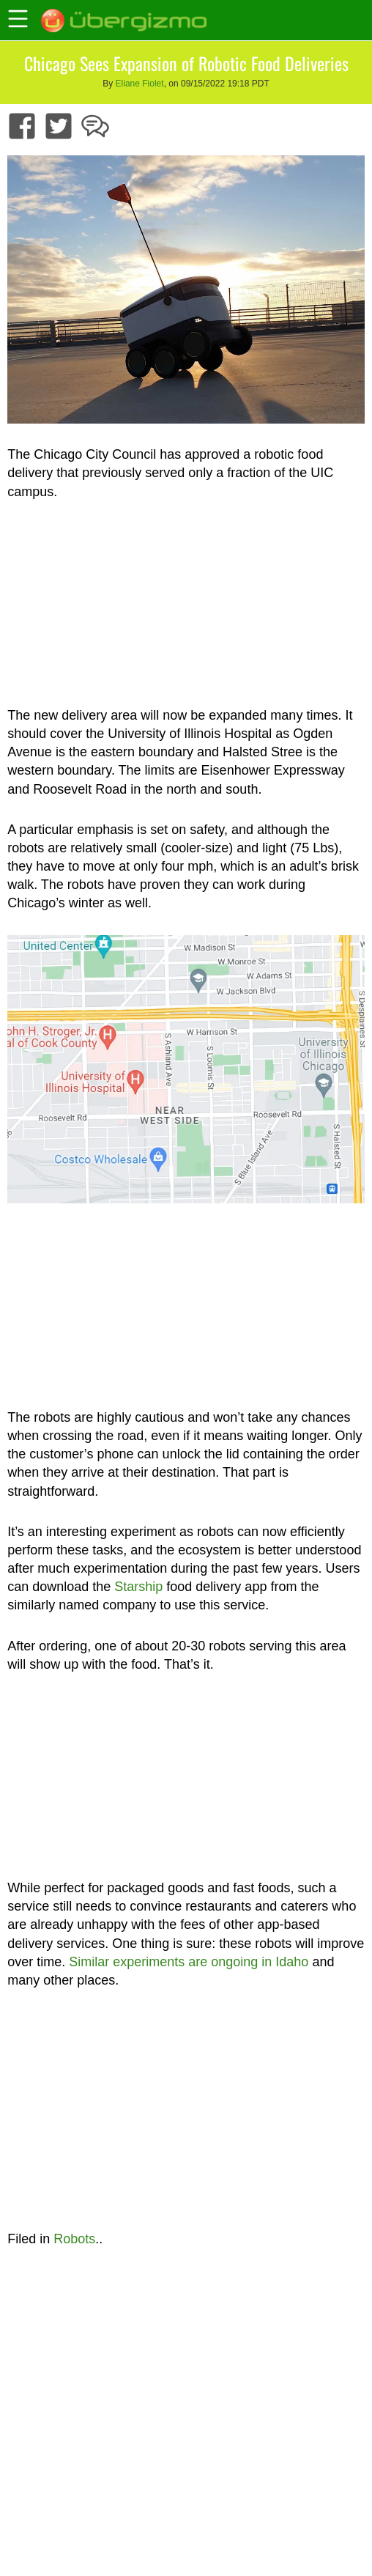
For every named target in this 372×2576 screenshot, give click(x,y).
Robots (74, 2239)
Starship (138, 1586)
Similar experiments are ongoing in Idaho (188, 1962)
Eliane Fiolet (140, 83)
